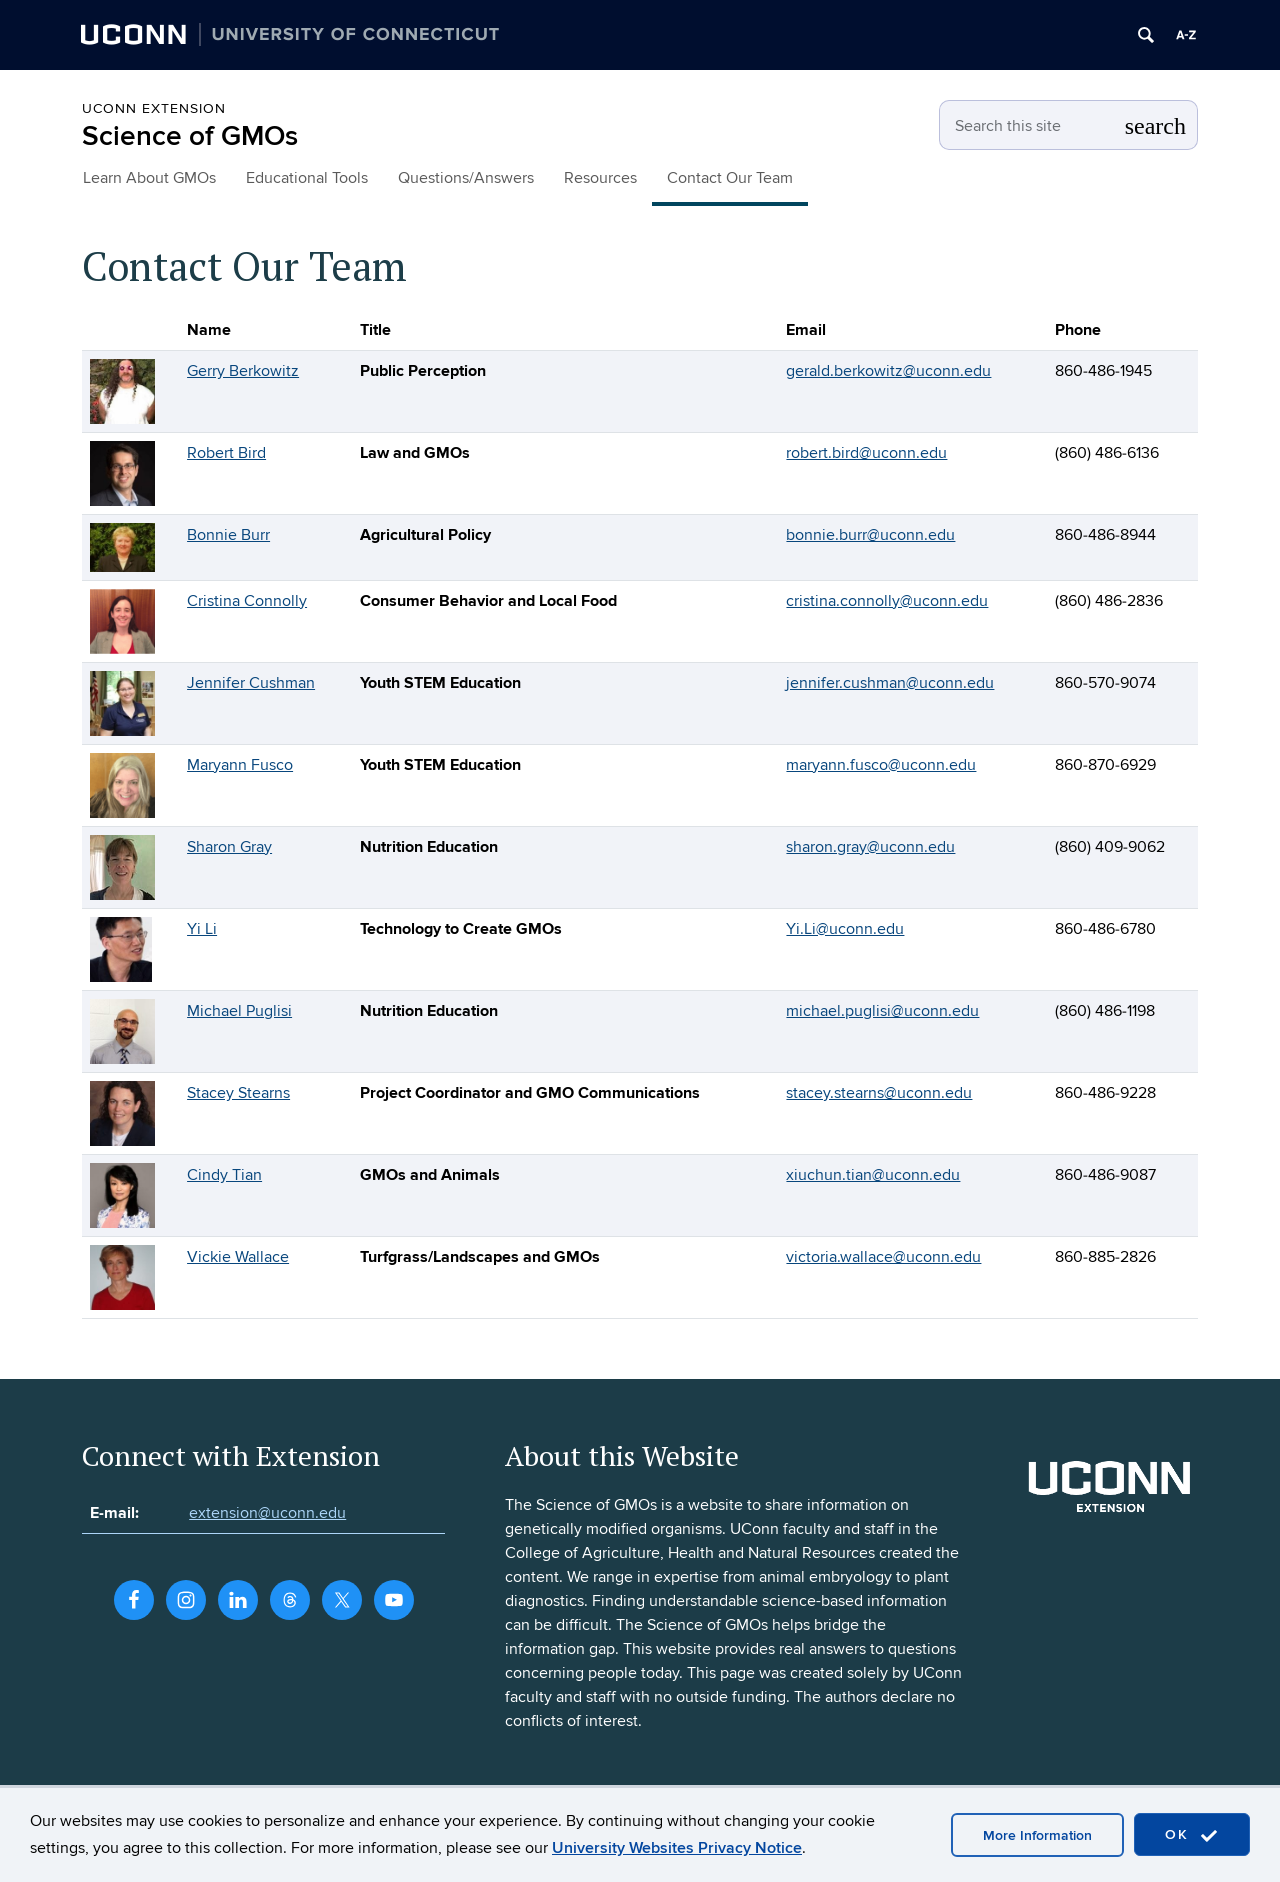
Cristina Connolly (247, 601)
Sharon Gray (229, 847)
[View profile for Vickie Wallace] (122, 1276)
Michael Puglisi (239, 1011)
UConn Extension (154, 108)
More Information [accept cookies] (1037, 1835)
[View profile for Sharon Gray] (122, 866)
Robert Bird (226, 453)
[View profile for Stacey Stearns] (122, 1112)
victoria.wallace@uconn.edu (883, 1257)
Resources (600, 178)
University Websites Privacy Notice (677, 1848)
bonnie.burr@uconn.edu (870, 535)
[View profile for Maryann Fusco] (122, 784)
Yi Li (202, 929)
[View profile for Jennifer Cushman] (122, 702)
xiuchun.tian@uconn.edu (873, 1175)
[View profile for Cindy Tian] (122, 1194)
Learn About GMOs (149, 178)
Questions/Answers (466, 178)
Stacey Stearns (238, 1093)
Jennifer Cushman (251, 683)
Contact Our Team (730, 178)
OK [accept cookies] (1192, 1835)
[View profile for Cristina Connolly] (122, 620)
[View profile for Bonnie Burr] (122, 546)
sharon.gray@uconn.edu (870, 847)
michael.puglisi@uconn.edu (882, 1011)
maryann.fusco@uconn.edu (881, 765)
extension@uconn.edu (267, 1513)
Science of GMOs (190, 136)
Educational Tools (307, 178)
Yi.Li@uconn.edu (845, 929)
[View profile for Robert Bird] (122, 472)
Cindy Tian (224, 1175)
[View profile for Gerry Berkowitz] (122, 390)
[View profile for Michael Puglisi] (122, 1030)
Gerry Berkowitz (243, 371)
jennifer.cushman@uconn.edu (890, 683)
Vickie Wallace (238, 1257)
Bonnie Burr (228, 535)
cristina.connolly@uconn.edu (887, 601)
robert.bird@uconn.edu (866, 453)
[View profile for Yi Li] (121, 948)
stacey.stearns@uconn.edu (879, 1093)
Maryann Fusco (240, 765)
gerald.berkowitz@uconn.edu (888, 371)
